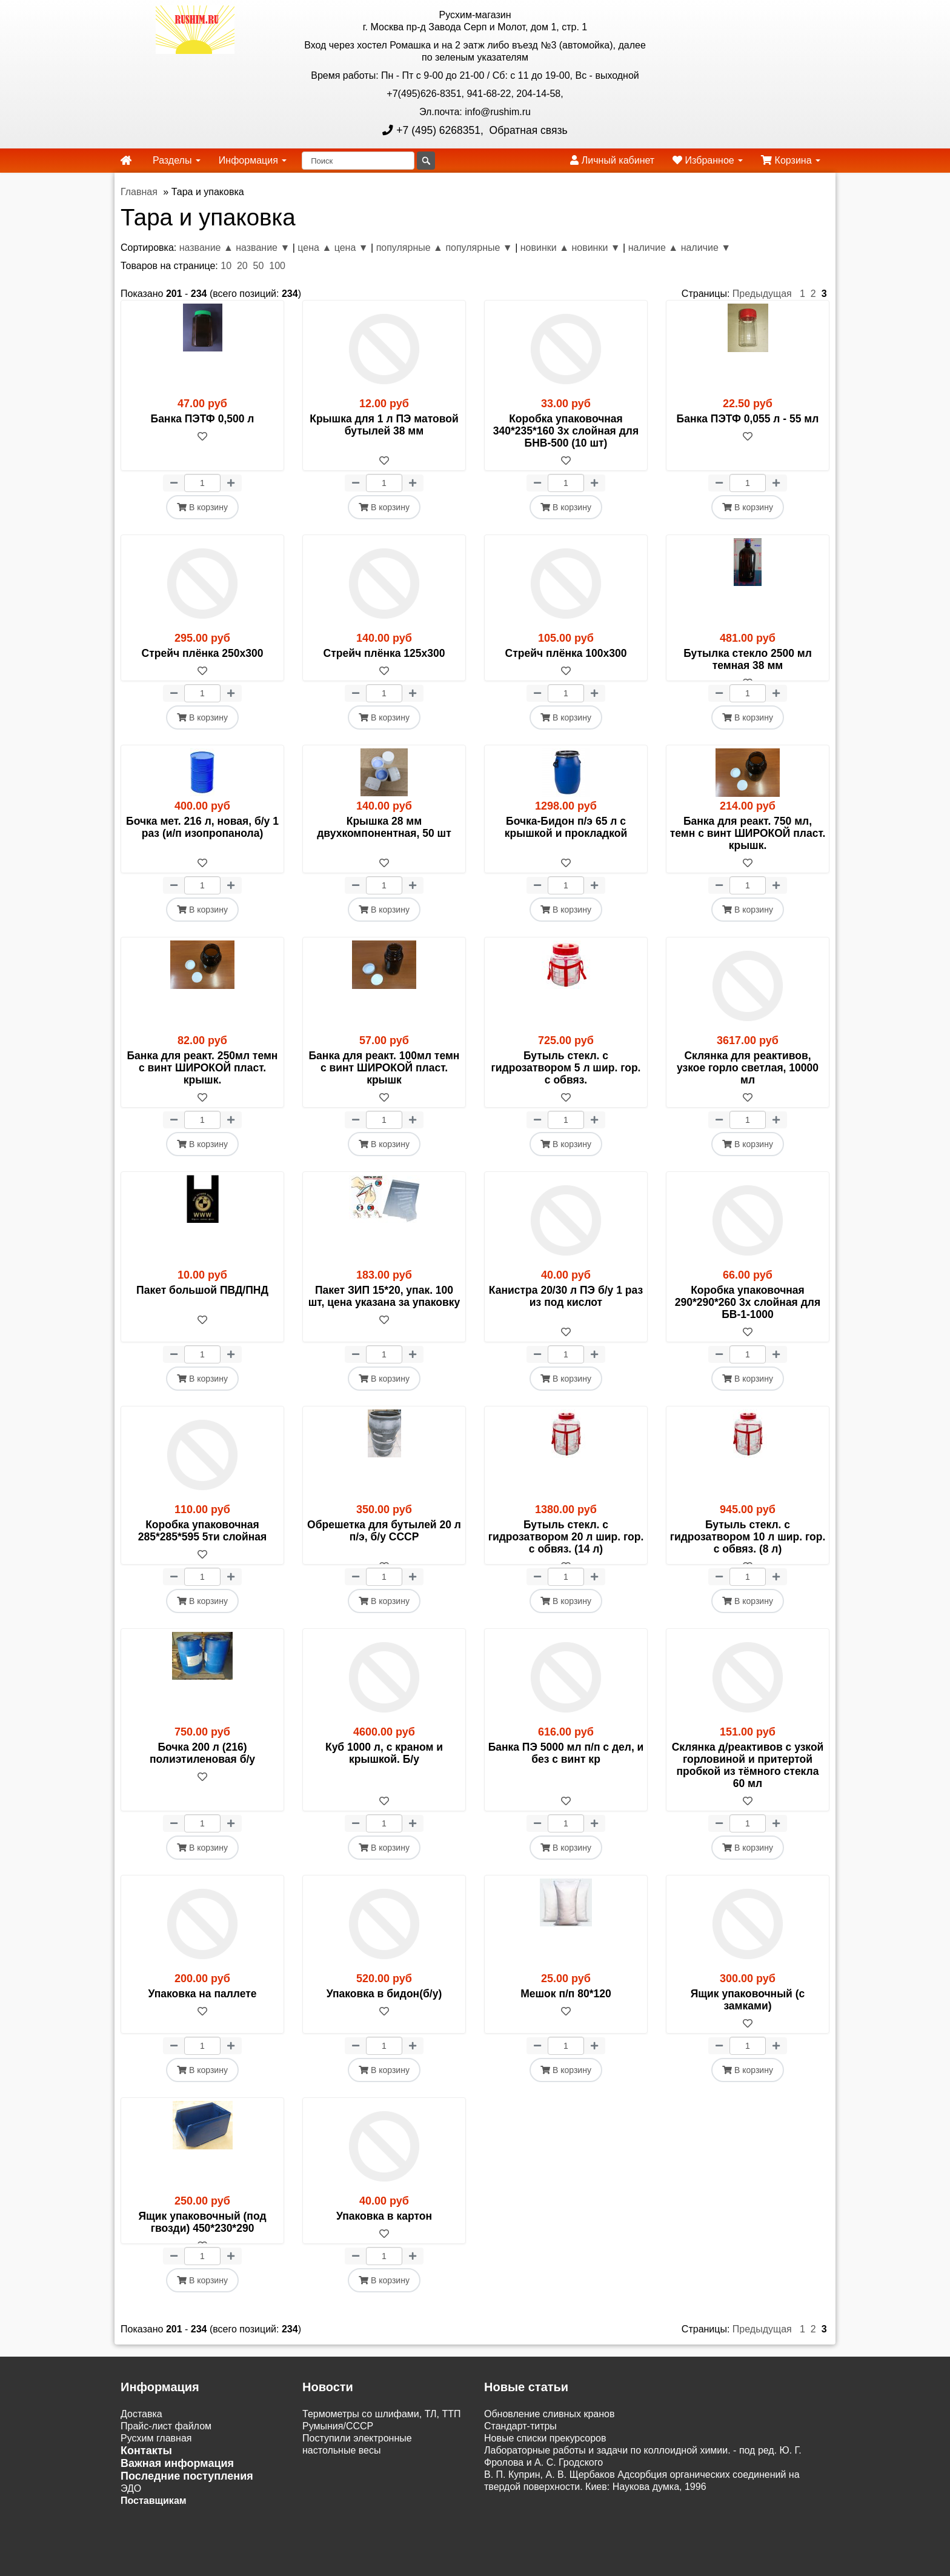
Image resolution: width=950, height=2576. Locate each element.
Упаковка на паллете (202, 2018)
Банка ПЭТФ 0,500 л (202, 419)
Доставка (141, 2450)
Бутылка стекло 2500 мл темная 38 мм (747, 659)
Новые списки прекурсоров (545, 2474)
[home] (126, 160)
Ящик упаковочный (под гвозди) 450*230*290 (202, 2246)
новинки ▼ (595, 247)
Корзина (790, 160)
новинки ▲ (544, 247)
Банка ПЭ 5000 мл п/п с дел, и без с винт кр (566, 1777)
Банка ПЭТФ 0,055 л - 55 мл (748, 419)
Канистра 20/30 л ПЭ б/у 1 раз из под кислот (566, 1308)
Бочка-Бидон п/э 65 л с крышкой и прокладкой (566, 839)
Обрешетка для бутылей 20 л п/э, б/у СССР (384, 1543)
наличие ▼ (706, 247)
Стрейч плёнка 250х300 (203, 653)
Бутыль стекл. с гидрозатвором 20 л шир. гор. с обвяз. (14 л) (566, 1549)
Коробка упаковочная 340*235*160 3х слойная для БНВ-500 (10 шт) (566, 431)
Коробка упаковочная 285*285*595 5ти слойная (202, 1543)
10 (226, 266)
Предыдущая (762, 293)
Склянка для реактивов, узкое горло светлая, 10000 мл (748, 1080)
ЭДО (131, 2525)
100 (277, 266)
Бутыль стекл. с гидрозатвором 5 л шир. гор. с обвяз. (566, 1080)
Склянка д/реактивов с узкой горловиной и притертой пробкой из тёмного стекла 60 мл (748, 1789)
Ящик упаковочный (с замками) (748, 2024)
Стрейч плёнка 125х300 (384, 653)
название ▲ (206, 247)
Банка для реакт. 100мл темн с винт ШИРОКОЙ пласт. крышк (384, 1080)
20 (242, 266)
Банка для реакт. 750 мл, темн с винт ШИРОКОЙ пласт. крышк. (748, 845)
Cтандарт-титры (520, 2462)
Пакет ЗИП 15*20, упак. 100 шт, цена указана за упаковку (384, 1308)
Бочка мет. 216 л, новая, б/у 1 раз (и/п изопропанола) (202, 839)
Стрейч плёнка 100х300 (566, 653)
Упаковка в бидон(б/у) (384, 2018)
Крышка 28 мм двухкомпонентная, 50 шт (384, 839)
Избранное (708, 160)
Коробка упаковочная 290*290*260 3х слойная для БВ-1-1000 (747, 1314)
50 (258, 266)
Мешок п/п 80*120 (565, 2018)
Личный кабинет (612, 160)
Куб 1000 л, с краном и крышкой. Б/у (384, 1777)
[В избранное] (202, 461)
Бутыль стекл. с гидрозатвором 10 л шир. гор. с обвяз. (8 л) (748, 1549)
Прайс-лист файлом (166, 2462)
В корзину (202, 507)
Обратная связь (527, 130)
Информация (253, 160)
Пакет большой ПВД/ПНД (202, 1302)
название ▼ (263, 247)
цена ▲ (314, 247)
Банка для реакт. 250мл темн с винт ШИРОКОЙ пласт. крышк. (202, 1080)
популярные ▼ (478, 247)
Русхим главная (156, 2474)
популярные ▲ (409, 247)
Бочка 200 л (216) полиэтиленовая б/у (202, 1777)
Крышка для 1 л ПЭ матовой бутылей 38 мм (384, 425)
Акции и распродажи (167, 2549)
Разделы (177, 160)
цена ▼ (351, 247)
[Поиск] (358, 160)
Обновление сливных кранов (549, 2450)
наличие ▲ (653, 247)
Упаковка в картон (384, 2240)
